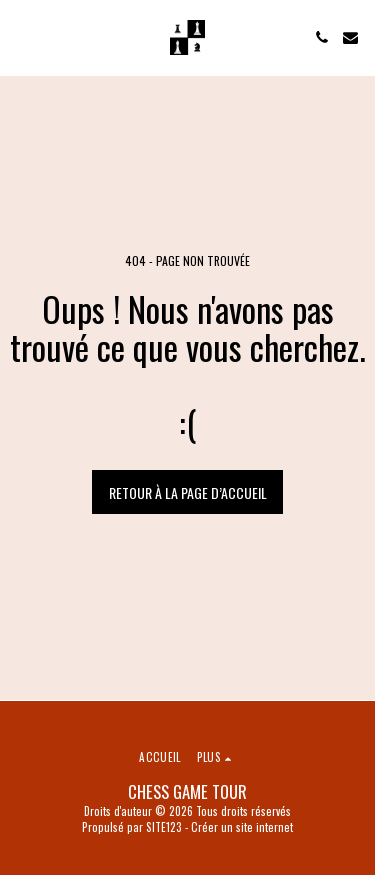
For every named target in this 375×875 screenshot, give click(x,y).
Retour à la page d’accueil (188, 492)
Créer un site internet (242, 827)
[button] (22, 37)
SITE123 (164, 827)
